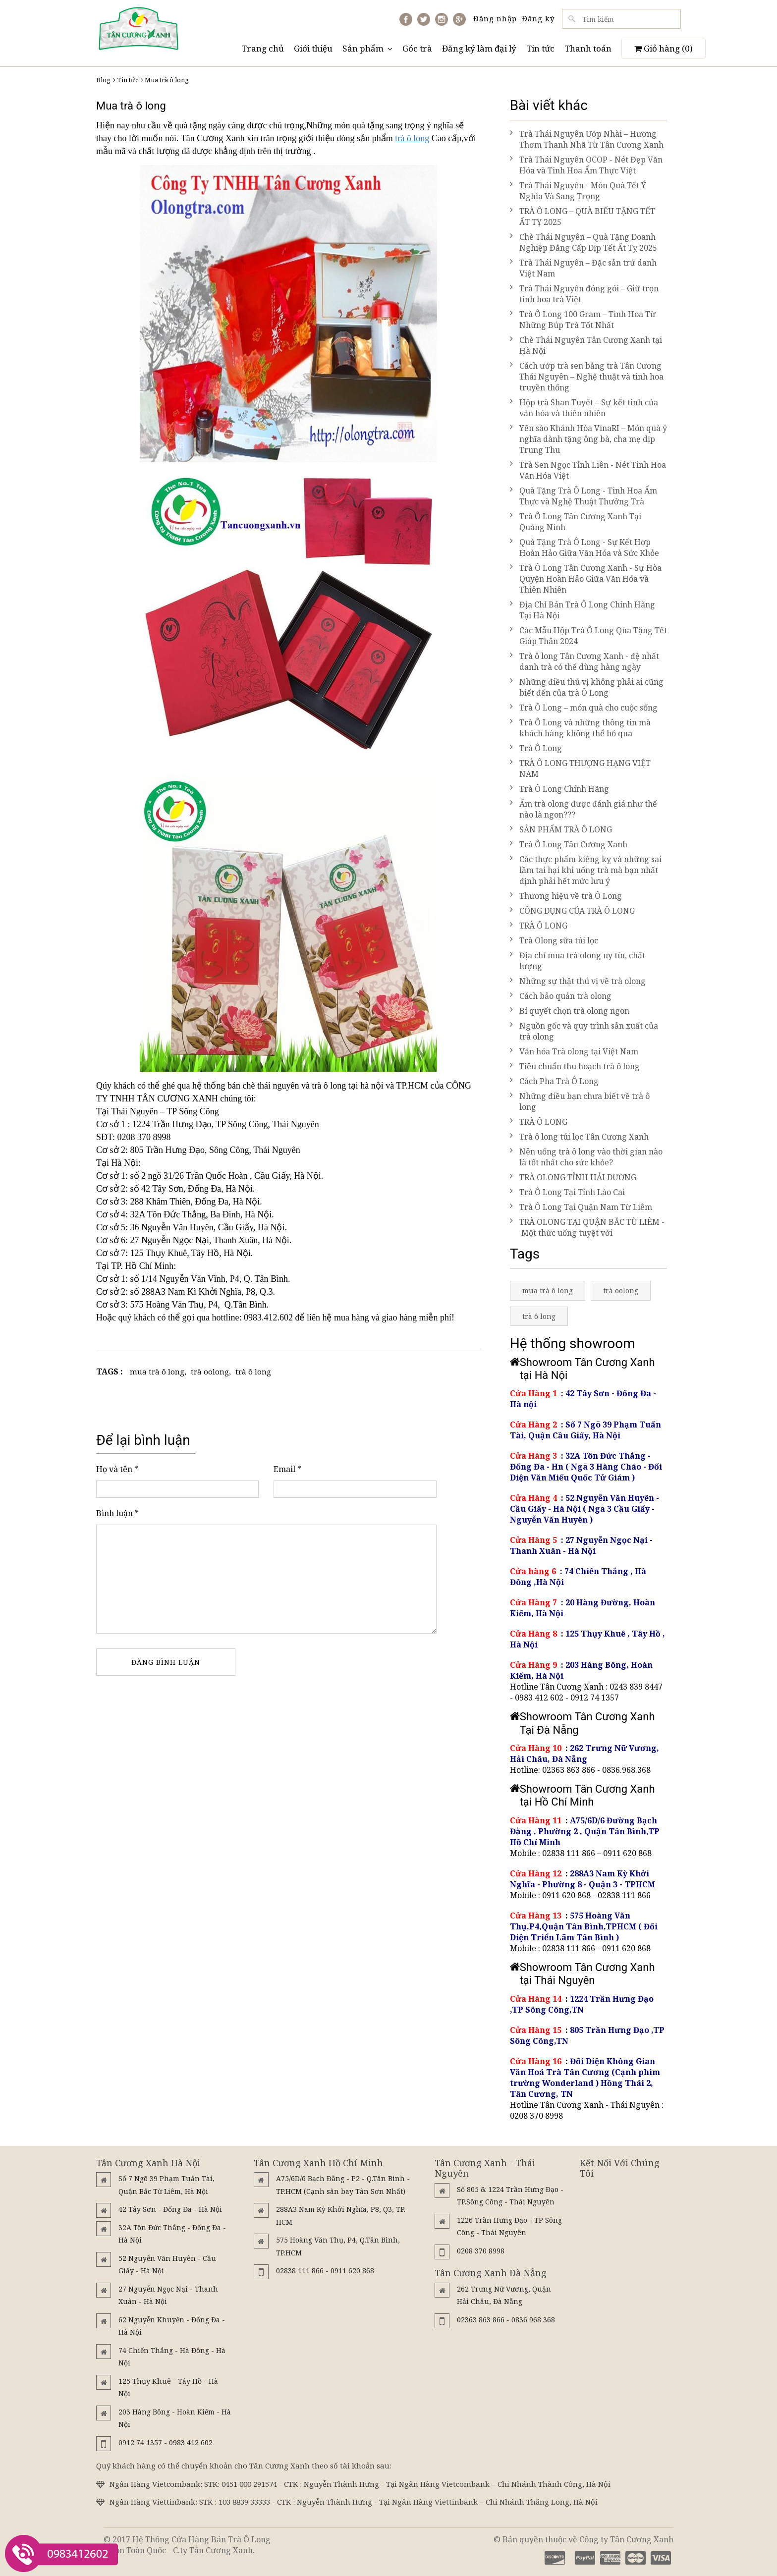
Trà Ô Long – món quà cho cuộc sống (584, 707)
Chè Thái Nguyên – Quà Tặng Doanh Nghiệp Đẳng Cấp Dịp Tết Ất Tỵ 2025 (583, 242)
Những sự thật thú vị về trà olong (578, 981)
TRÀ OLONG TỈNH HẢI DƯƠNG (573, 1177)
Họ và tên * (117, 1469)
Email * (287, 1469)
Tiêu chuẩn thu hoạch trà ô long (575, 1066)
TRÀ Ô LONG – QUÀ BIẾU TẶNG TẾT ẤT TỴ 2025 (582, 216)
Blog (103, 79)
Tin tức (540, 48)
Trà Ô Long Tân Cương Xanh (568, 844)
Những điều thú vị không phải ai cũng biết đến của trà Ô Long (587, 687)
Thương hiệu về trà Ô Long (566, 895)
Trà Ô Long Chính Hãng (559, 788)
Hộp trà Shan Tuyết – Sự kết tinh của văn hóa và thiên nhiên (584, 408)
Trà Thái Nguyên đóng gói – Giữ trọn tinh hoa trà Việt (584, 294)
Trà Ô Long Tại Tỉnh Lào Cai (567, 1192)
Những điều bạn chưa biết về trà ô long (580, 1101)
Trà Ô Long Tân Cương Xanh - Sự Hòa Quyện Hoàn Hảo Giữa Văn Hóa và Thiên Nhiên (586, 578)
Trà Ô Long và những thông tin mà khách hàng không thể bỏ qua (580, 728)
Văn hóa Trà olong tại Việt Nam (574, 1051)
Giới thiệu (313, 48)
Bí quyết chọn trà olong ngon (569, 1010)
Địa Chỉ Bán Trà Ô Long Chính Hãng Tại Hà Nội (582, 610)
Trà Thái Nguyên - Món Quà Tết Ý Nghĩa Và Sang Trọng (578, 191)
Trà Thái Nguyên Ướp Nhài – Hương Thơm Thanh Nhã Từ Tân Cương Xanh (587, 139)
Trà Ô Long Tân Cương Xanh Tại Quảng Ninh (575, 522)
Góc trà (417, 48)
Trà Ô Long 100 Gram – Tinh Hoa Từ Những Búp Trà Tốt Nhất (583, 319)
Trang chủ (262, 48)
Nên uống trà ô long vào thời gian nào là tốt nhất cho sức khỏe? (586, 1157)
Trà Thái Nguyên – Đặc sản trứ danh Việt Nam (583, 268)
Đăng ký (538, 18)
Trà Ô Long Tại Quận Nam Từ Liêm (581, 1207)
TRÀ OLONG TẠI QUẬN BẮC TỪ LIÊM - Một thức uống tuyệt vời (587, 1227)
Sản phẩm (367, 48)
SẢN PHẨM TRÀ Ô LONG (561, 829)
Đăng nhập (495, 18)
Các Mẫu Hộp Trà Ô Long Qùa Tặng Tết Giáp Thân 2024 (588, 636)
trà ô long (412, 138)
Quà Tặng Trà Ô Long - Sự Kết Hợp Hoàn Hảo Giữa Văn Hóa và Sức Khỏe (584, 547)
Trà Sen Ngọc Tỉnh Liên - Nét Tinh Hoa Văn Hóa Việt (588, 470)
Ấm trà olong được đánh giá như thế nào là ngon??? (583, 809)
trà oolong (210, 1371)
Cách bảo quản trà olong (560, 995)
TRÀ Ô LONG (538, 925)
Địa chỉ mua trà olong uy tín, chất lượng (577, 961)
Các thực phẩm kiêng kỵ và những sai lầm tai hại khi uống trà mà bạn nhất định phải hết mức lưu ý (586, 870)
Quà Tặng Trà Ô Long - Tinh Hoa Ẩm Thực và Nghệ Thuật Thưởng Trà (583, 496)
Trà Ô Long (536, 748)
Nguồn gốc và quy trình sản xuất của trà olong (584, 1031)
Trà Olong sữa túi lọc (554, 940)
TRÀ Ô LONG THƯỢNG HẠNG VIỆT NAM (580, 768)
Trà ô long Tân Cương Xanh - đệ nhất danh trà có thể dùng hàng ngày (584, 661)
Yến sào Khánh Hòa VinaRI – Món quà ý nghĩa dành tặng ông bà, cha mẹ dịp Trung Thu (588, 439)
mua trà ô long (157, 1371)
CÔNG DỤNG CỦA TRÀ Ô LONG (572, 910)
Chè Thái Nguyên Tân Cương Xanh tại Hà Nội (586, 345)
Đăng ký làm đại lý (479, 48)
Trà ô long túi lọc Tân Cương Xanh (579, 1136)
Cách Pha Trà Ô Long (554, 1081)
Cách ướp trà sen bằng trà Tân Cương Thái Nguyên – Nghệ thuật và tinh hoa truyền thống (587, 376)
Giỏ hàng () (663, 48)
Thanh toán (587, 48)
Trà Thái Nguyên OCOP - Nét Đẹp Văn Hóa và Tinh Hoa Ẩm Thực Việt (586, 165)
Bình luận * (117, 1513)
